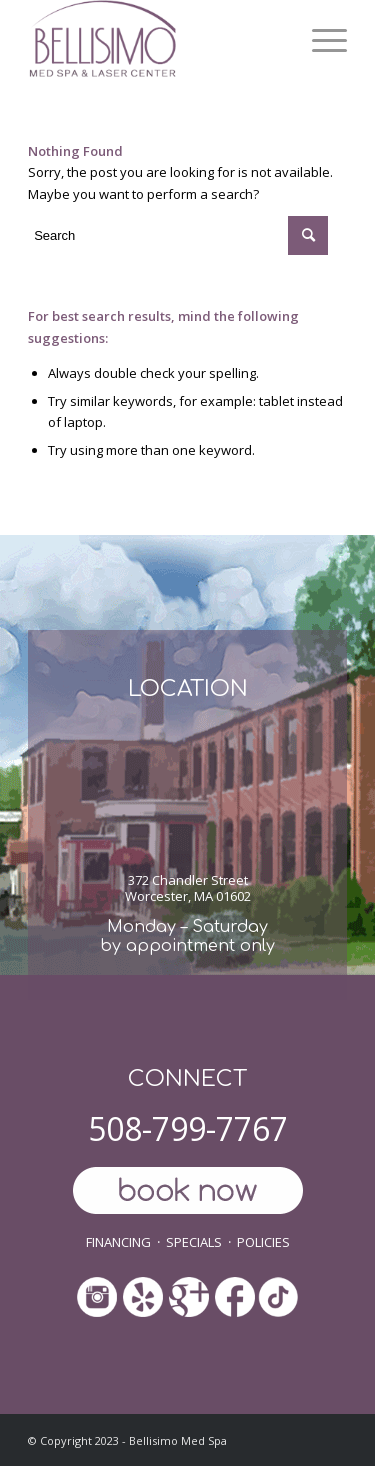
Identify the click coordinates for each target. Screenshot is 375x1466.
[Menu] (319, 40)
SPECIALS (194, 1242)
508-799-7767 (188, 1128)
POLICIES (263, 1242)
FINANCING (118, 1242)
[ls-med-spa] (155, 40)
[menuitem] (319, 40)
